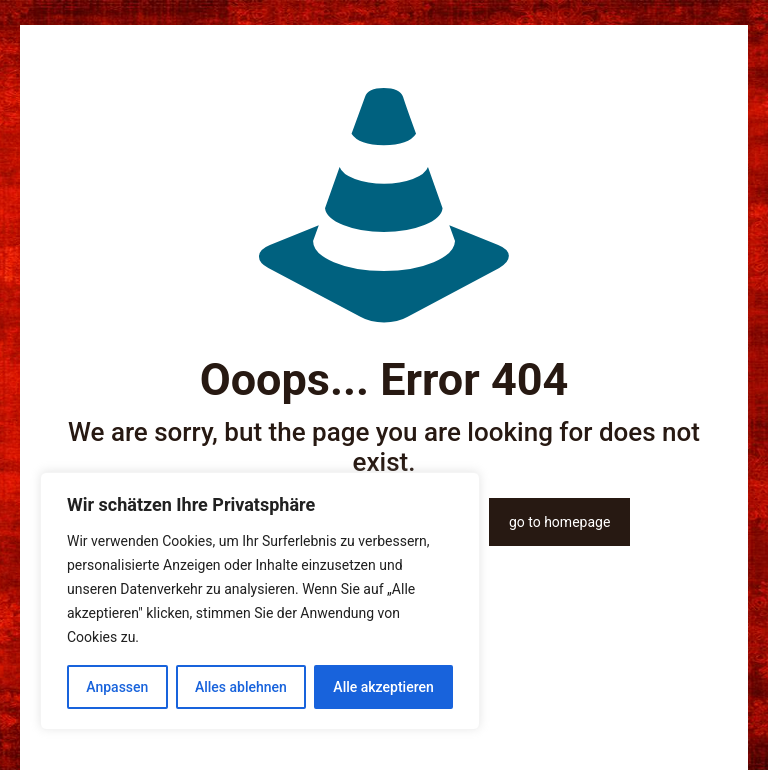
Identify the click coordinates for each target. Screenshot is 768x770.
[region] (260, 601)
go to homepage (559, 522)
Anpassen (117, 687)
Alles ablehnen (241, 687)
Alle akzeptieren (383, 687)
